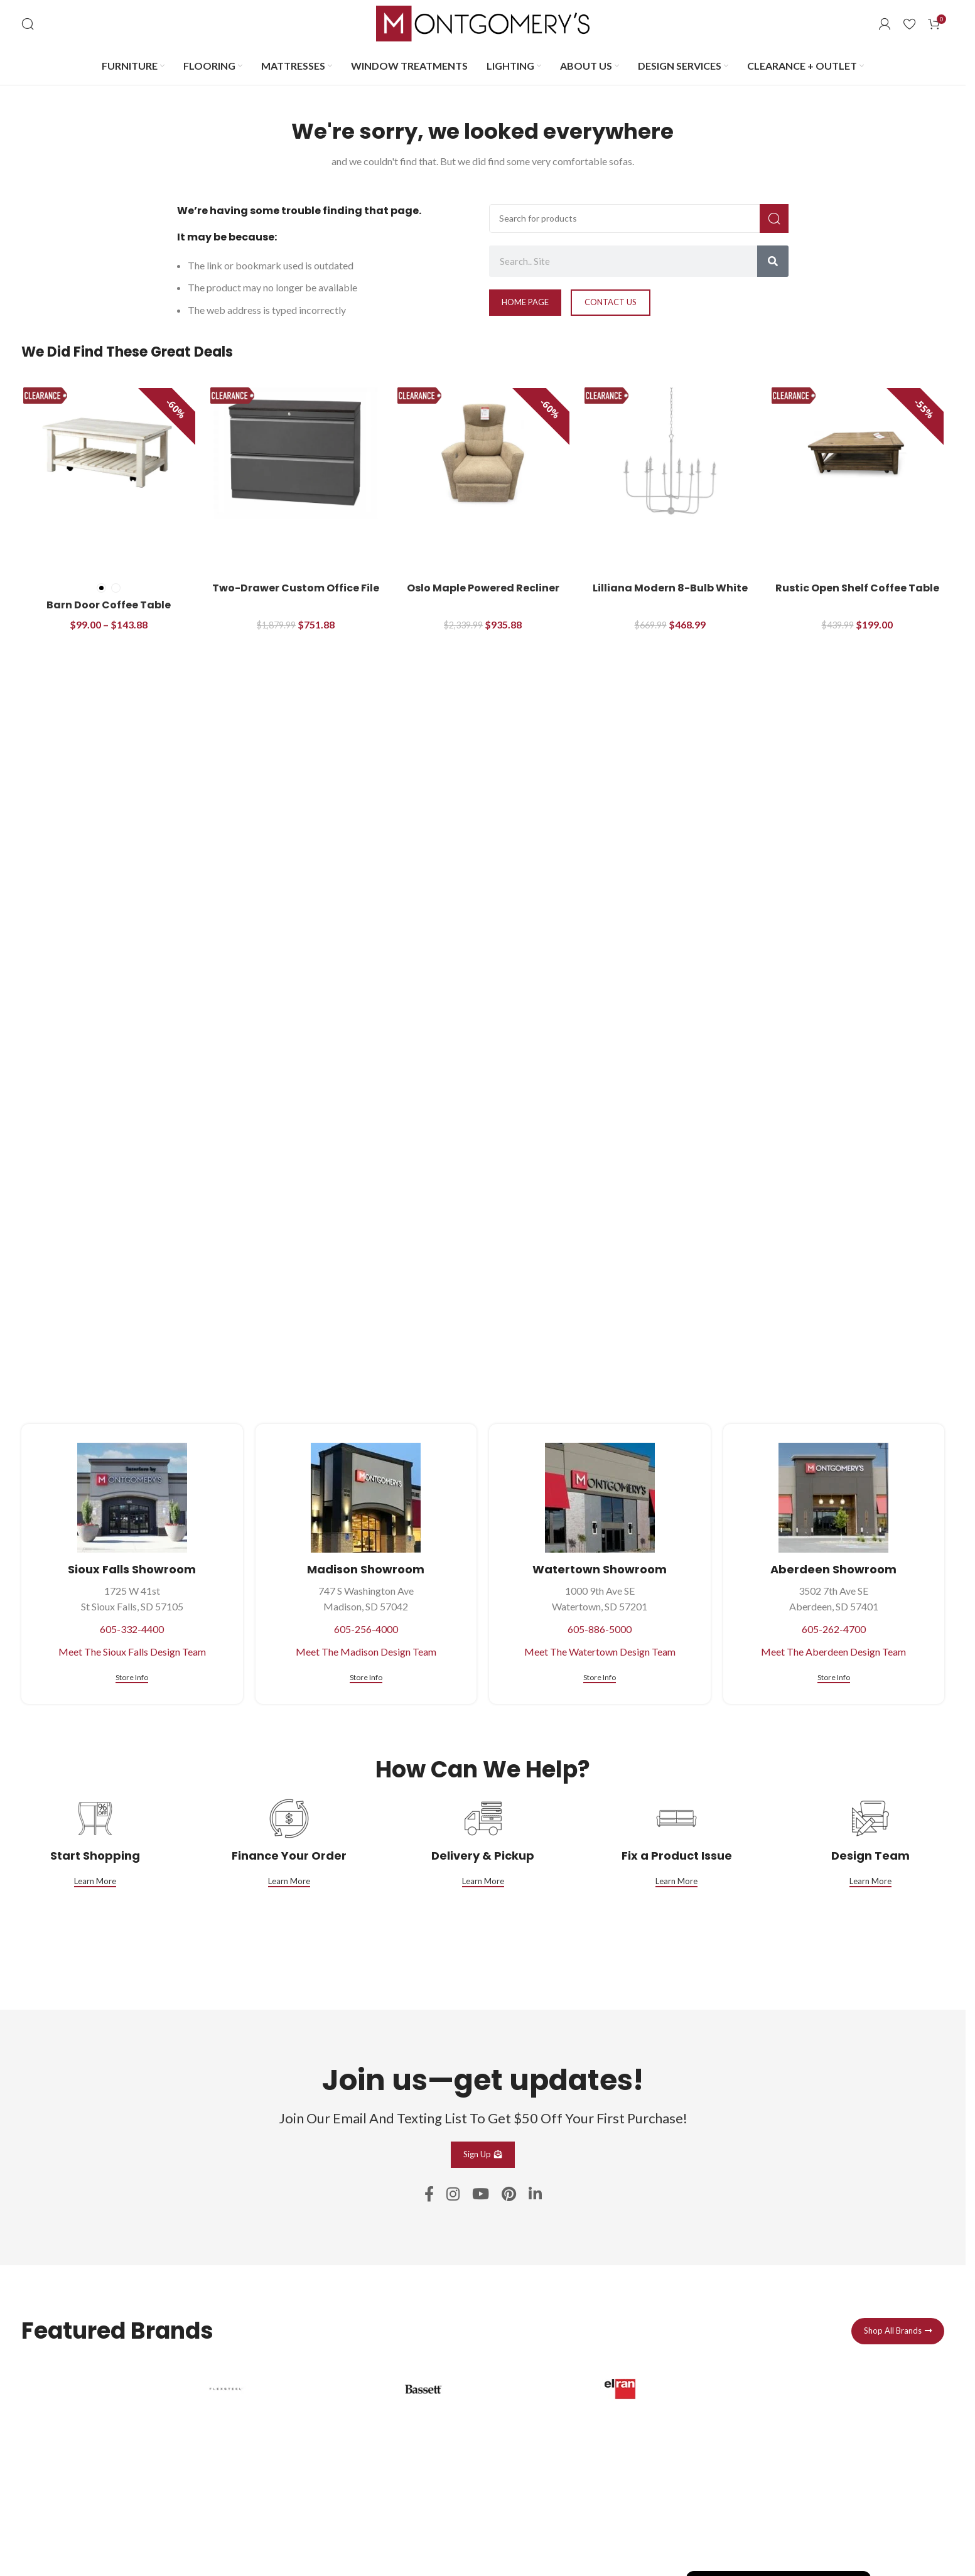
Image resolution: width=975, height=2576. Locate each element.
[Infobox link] (285, 2459)
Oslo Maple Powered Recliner (483, 588)
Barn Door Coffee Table (108, 605)
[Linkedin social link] (535, 2194)
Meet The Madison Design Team (366, 1651)
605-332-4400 (132, 1629)
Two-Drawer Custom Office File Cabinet (295, 595)
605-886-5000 (600, 1629)
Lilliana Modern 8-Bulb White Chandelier (670, 595)
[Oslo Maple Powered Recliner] (483, 453)
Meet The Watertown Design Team (600, 1651)
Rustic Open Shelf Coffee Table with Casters (857, 595)
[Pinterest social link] (508, 2194)
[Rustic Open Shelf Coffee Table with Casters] (857, 453)
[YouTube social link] (480, 2194)
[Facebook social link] (429, 2194)
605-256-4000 (366, 1629)
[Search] (27, 23)
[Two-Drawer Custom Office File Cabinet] (295, 453)
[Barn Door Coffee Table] (108, 453)
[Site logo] (483, 22)
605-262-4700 (834, 1629)
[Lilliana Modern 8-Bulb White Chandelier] (670, 453)
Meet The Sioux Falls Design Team (132, 1651)
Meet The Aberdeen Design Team (833, 1651)
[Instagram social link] (453, 2194)
